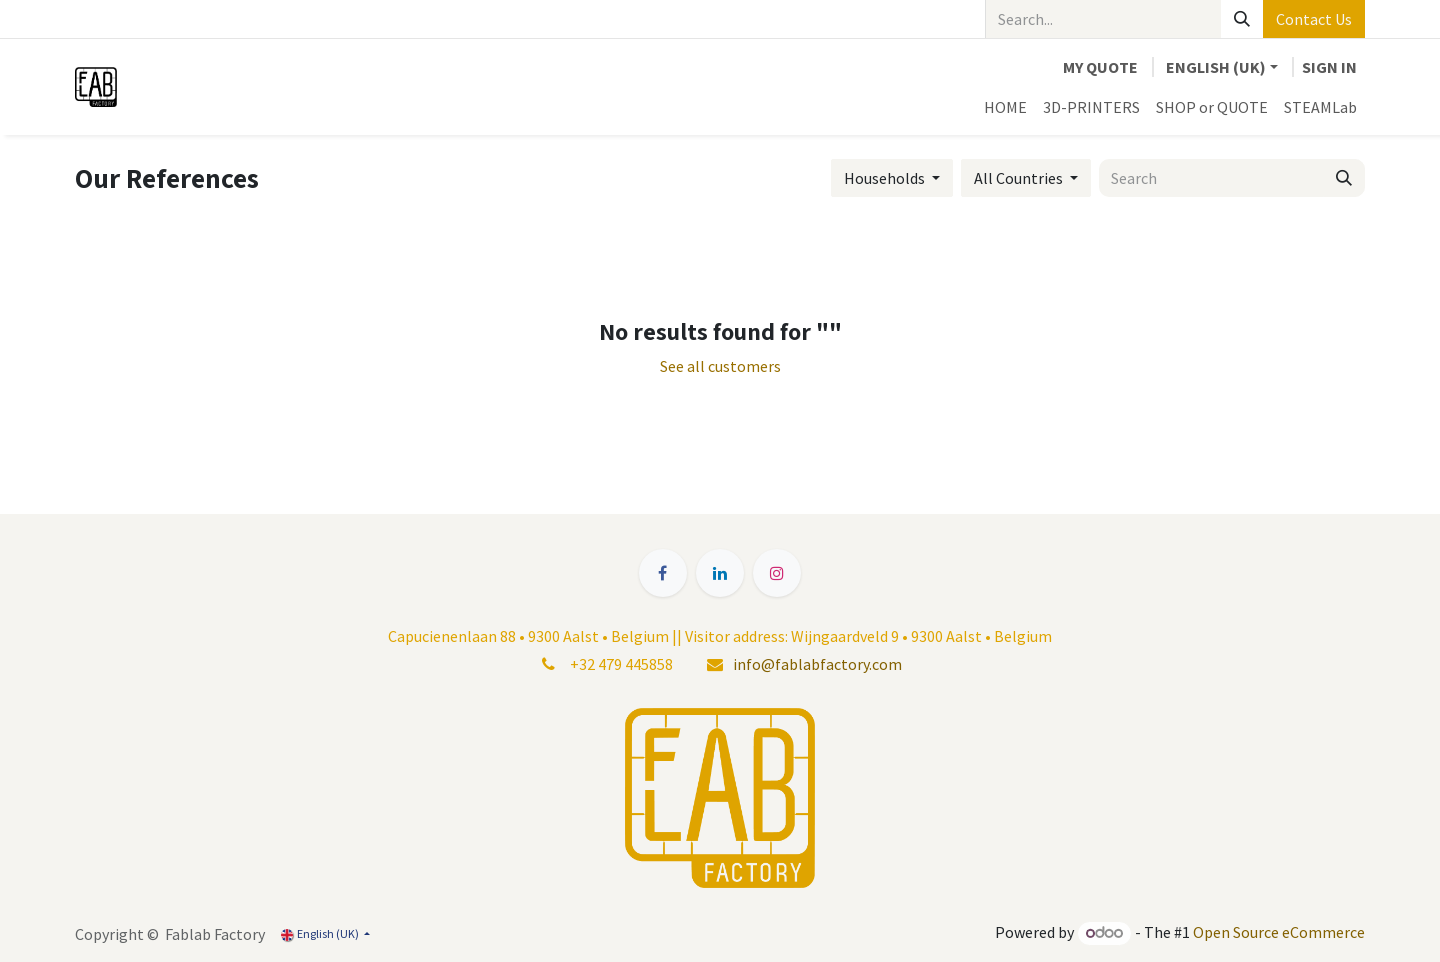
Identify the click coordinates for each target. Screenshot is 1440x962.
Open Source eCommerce (1279, 932)
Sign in (1329, 67)
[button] (892, 178)
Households (884, 178)
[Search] (1242, 19)
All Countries (1018, 178)
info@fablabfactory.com (817, 664)
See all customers (720, 366)
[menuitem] (1005, 107)
